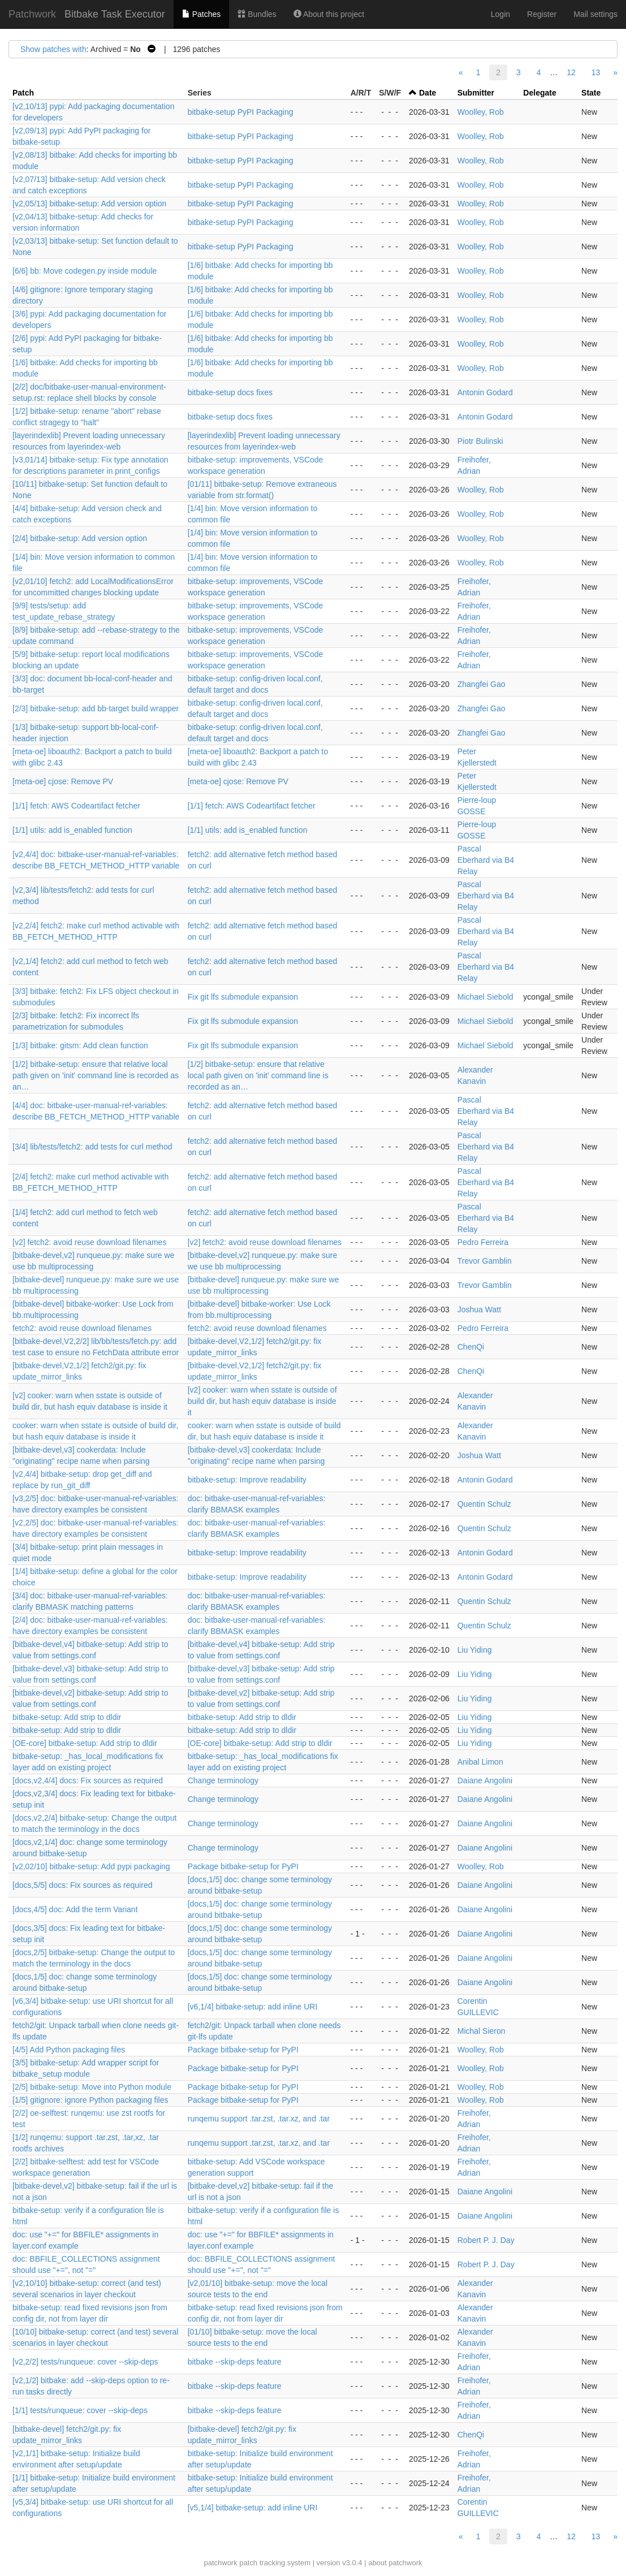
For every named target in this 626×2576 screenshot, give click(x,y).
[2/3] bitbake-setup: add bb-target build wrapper (95, 708)
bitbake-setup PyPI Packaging (240, 111)
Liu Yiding (474, 1649)
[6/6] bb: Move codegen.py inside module (84, 270)
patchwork (220, 2562)
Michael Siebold (485, 996)
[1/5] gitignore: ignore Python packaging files (90, 2099)
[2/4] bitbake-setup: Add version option (79, 538)
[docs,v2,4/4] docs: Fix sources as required (87, 1780)
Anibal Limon (480, 1761)
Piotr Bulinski (480, 441)
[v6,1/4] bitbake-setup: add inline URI (253, 2006)
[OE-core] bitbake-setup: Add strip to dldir (84, 1743)
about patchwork (395, 2562)
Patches (201, 14)
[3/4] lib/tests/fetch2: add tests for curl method (92, 1146)
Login (500, 14)
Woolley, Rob (480, 111)
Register (541, 14)
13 (596, 72)
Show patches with (53, 49)
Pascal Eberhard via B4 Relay (485, 860)
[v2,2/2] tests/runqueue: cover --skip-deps (85, 2361)
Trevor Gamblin (484, 1260)
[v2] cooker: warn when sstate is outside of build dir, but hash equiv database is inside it (262, 1401)
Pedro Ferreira (482, 1242)
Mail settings (595, 14)
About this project (328, 14)
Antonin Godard (485, 392)
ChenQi (470, 1346)
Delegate (539, 92)
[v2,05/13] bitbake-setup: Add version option (89, 203)
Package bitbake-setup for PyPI (243, 1866)
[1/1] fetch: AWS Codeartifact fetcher (76, 805)
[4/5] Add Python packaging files (68, 2049)
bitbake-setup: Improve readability (247, 1479)
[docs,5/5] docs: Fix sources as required (82, 1885)
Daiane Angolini (484, 1780)
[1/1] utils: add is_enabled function (72, 830)
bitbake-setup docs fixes (230, 392)
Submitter (475, 92)
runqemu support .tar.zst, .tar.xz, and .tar (259, 2118)
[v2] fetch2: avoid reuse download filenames (89, 1242)
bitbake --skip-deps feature (235, 2361)
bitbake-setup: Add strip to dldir (66, 1717)
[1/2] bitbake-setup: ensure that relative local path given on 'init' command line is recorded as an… (95, 1075)
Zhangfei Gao (481, 684)
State (591, 92)
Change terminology (223, 1780)
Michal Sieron (481, 2030)
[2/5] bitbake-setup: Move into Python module (91, 2086)
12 (571, 72)
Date (427, 92)
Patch (23, 92)
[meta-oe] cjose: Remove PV (62, 781)
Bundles (257, 14)
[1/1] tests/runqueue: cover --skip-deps (80, 2410)
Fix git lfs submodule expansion (243, 996)
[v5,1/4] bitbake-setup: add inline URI (253, 2507)
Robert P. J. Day (486, 2240)
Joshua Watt (479, 1309)
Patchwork (32, 14)
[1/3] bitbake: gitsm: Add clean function (80, 1045)
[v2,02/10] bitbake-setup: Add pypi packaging (91, 1866)
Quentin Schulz (484, 1504)
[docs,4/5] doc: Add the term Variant (75, 1909)
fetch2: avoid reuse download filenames (82, 1328)
